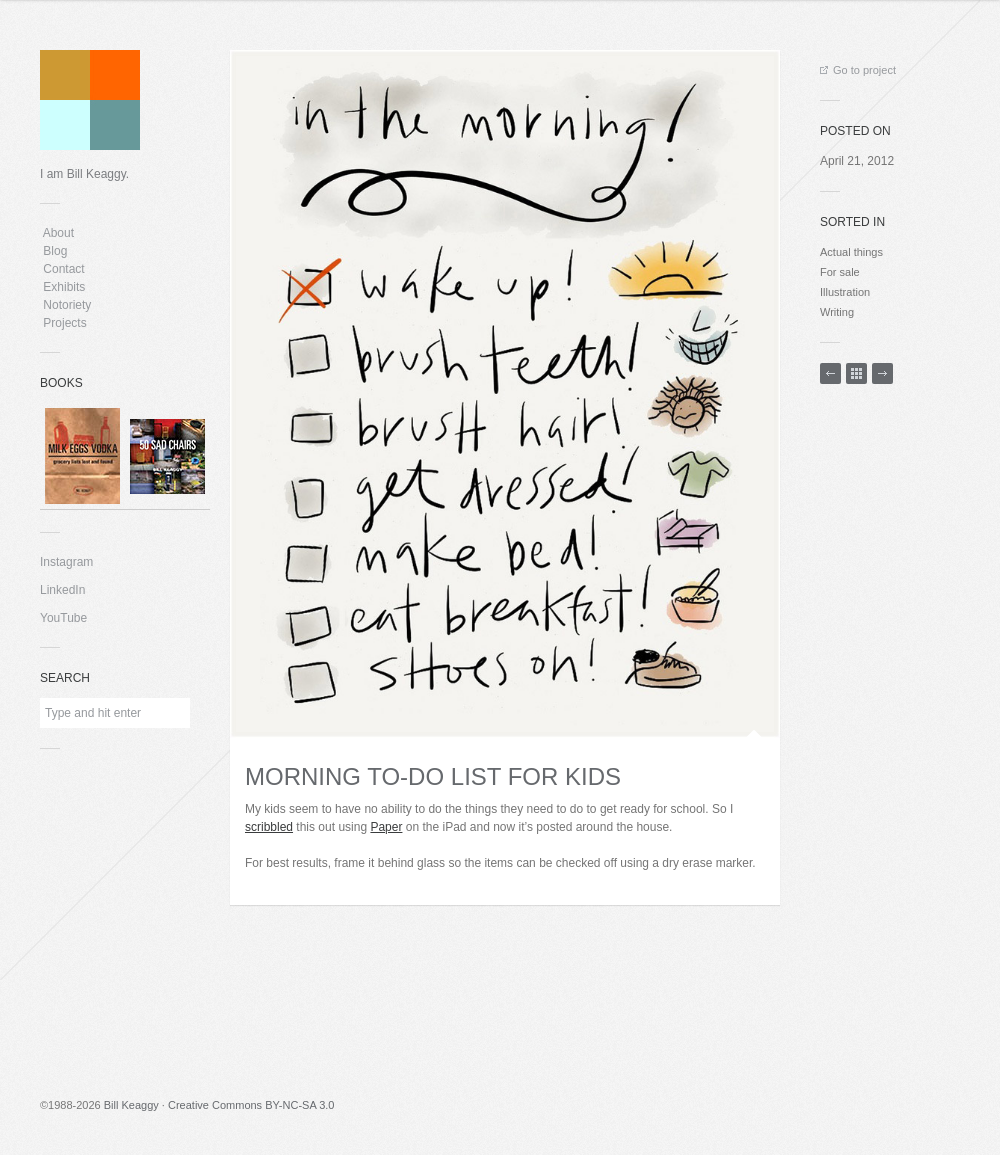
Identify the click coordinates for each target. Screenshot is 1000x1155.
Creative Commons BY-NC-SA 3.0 (251, 1105)
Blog (55, 251)
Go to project (858, 70)
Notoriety (65, 305)
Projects (65, 323)
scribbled (269, 827)
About (58, 233)
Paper (386, 827)
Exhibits (64, 287)
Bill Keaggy (131, 1105)
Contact (64, 269)
